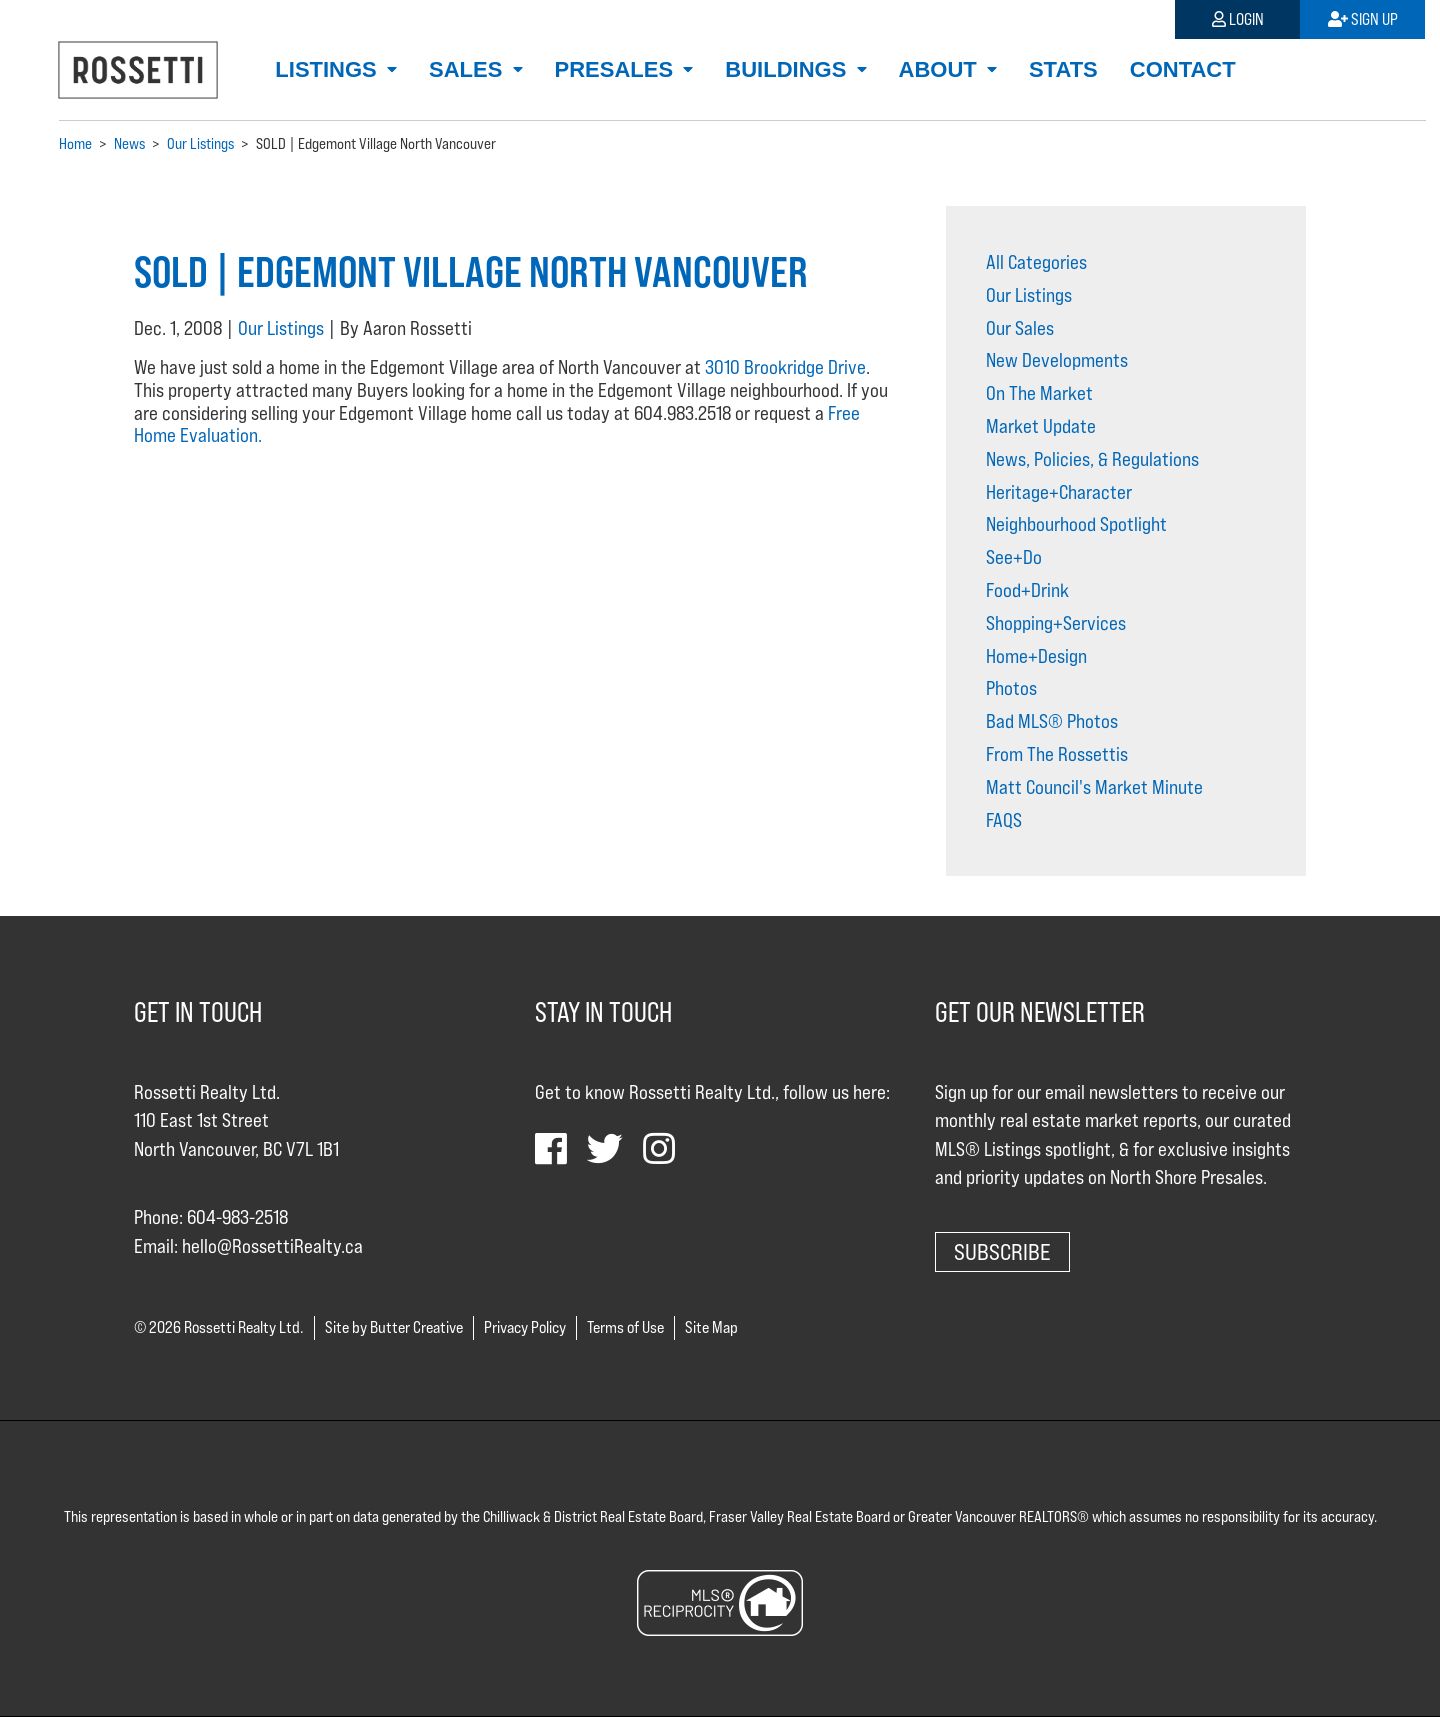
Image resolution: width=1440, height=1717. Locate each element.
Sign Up (1363, 19)
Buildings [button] (788, 69)
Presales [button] (617, 69)
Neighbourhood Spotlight (1076, 524)
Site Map (711, 1327)
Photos (1011, 688)
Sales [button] (468, 69)
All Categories (1036, 262)
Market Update (1041, 426)
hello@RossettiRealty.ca (272, 1246)
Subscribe (1002, 1251)
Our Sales (1020, 328)
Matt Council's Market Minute (1094, 787)
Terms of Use (625, 1327)
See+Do (1014, 557)
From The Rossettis (1057, 754)
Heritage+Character (1059, 492)
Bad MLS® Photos (1052, 721)
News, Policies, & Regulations (1092, 459)
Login (1238, 19)
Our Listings (281, 328)
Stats (1063, 69)
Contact (1183, 69)
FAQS (1004, 820)
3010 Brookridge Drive (785, 367)
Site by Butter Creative (394, 1327)
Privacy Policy (525, 1327)
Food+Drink (1027, 590)
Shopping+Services (1056, 623)
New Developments (1057, 360)
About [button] (941, 69)
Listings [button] (329, 69)
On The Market (1039, 393)
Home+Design (1036, 656)
